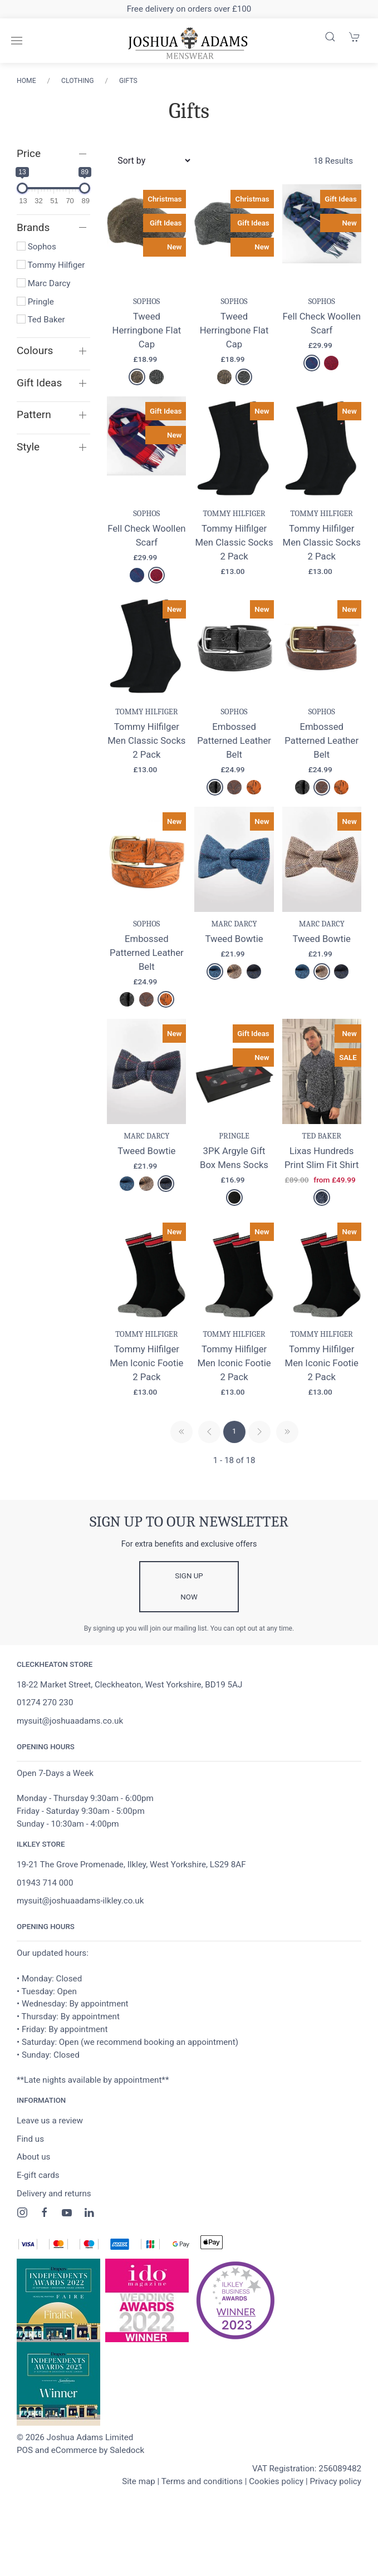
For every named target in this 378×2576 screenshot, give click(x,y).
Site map (138, 2481)
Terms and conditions (202, 2481)
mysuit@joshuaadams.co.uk (70, 1721)
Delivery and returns (54, 2194)
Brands (33, 227)
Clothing (77, 81)
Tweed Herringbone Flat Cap (146, 330)
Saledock (127, 2450)
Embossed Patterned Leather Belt (234, 740)
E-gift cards (38, 2175)
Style (28, 446)
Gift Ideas (39, 382)
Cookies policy (276, 2481)
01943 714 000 (45, 1883)
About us (33, 2157)
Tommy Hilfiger (51, 265)
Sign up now (189, 1586)
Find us (30, 2139)
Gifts (128, 81)
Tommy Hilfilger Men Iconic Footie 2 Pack (146, 1362)
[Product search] (330, 36)
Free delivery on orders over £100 (189, 9)
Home (26, 81)
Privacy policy (335, 2481)
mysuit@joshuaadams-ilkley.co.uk (80, 1901)
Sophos (36, 247)
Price (29, 153)
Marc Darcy (43, 283)
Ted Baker (41, 320)
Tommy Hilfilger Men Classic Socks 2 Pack (234, 542)
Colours (35, 350)
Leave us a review (50, 2121)
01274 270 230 (45, 1702)
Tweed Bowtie (234, 938)
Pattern (34, 414)
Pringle (35, 302)
